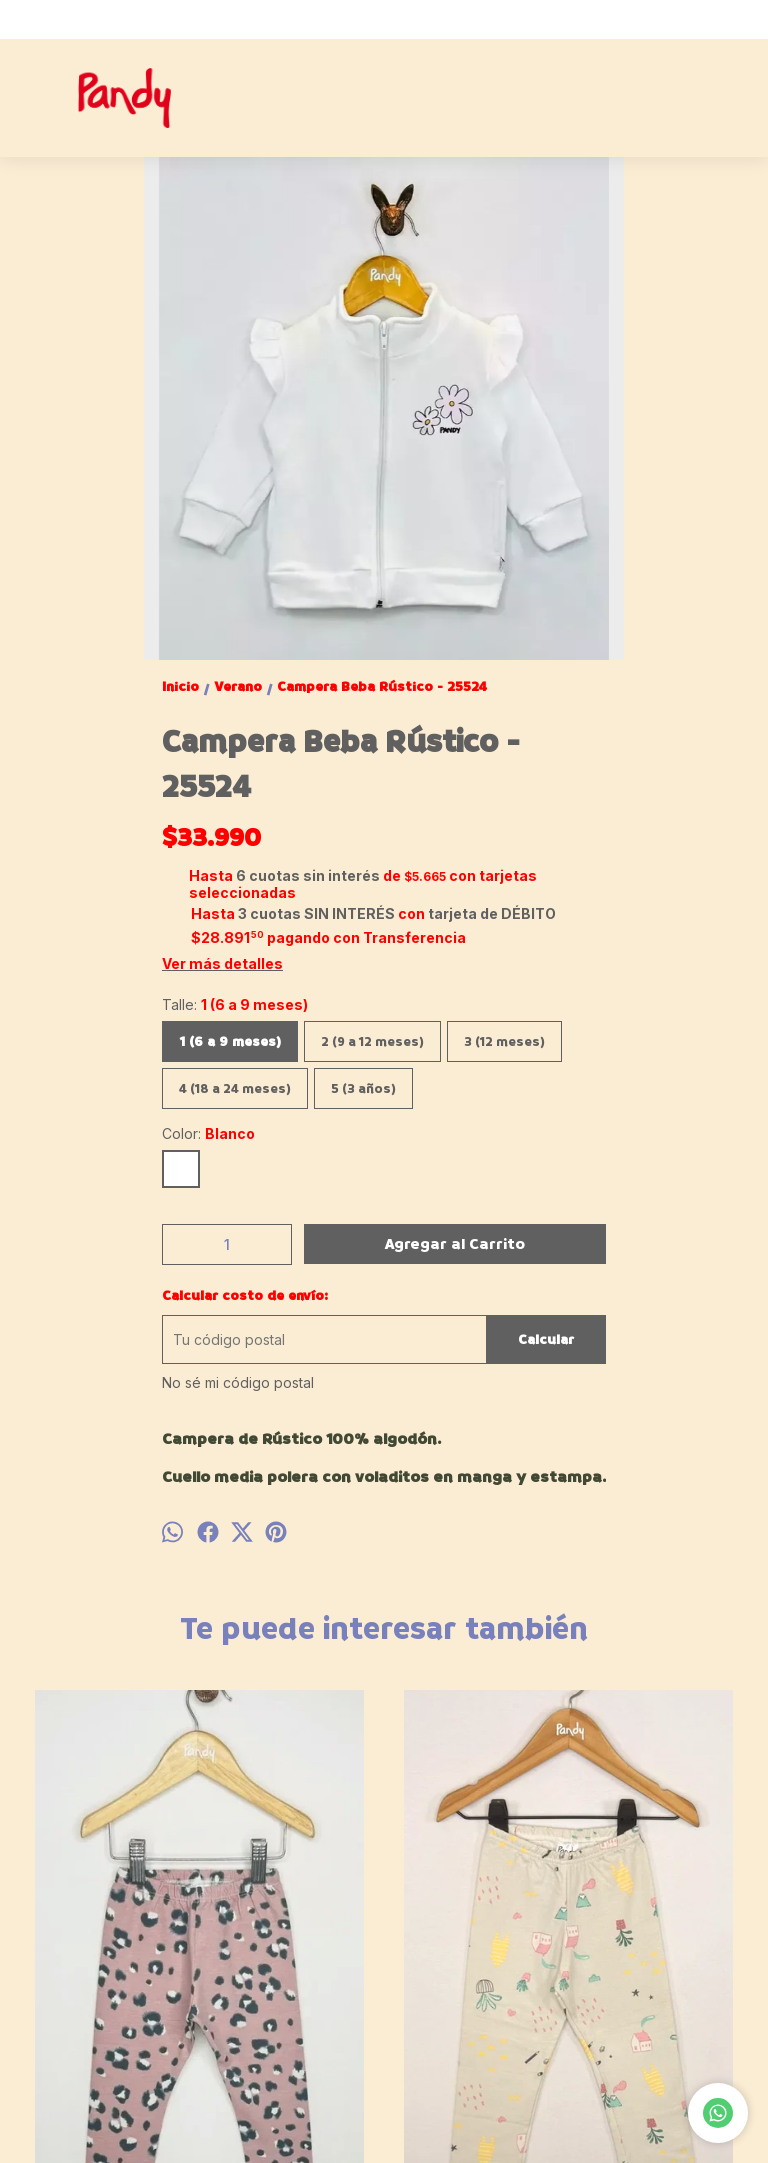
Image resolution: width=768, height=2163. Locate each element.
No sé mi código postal (238, 1382)
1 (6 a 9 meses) (230, 1041)
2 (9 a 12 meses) (372, 1041)
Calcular (546, 1339)
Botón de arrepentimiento (667, 2133)
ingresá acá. (570, 2133)
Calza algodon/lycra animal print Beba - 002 (107, 1964)
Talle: (235, 1004)
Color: (208, 1133)
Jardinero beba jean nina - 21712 (661, 1964)
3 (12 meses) (504, 1041)
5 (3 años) (363, 1088)
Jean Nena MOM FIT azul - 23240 (476, 1964)
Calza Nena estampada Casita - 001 (291, 1964)
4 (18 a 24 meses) (235, 1088)
